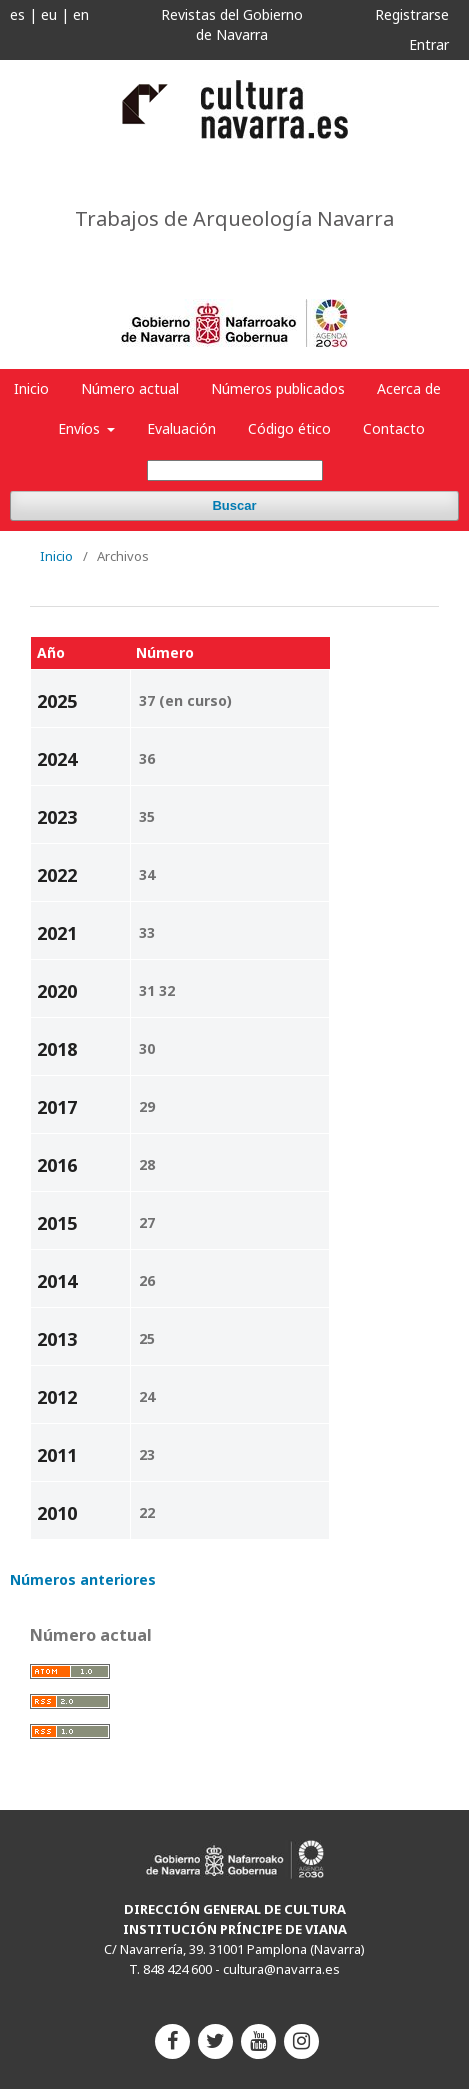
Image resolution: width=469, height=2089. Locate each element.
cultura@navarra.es (281, 1969)
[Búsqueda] (235, 470)
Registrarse (412, 14)
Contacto (394, 428)
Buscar (234, 505)
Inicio (31, 388)
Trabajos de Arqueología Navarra (234, 219)
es (17, 14)
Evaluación (181, 428)
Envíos (81, 428)
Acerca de (409, 388)
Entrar (429, 44)
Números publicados (278, 388)
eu (49, 14)
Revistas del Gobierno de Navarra (232, 24)
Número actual (130, 388)
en (81, 14)
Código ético (289, 428)
